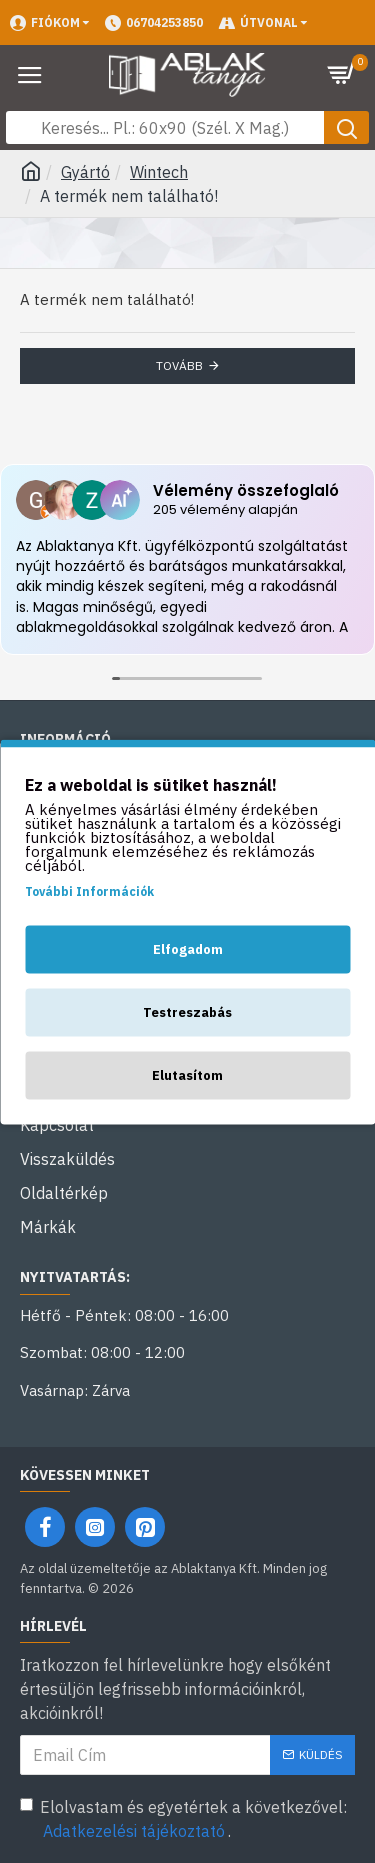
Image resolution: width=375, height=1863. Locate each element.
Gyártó (85, 172)
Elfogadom (188, 948)
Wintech (159, 172)
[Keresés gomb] (346, 127)
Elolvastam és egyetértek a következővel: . (183, 1820)
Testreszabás (187, 1011)
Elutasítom (187, 1074)
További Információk (89, 890)
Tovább (179, 365)
